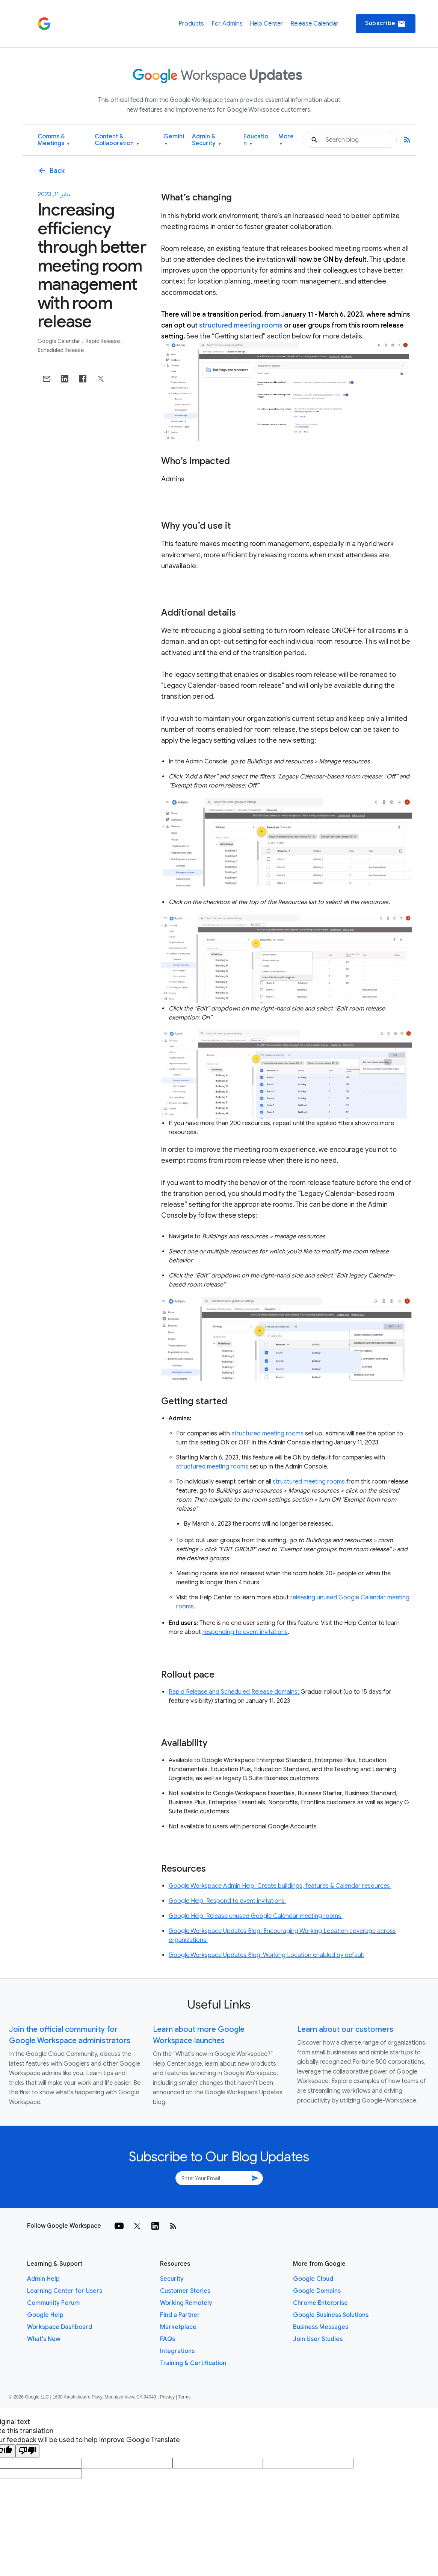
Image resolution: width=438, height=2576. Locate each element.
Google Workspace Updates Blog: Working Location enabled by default (266, 1955)
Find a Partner (180, 2315)
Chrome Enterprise (320, 2303)
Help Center (266, 23)
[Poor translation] (27, 2451)
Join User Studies (318, 2339)
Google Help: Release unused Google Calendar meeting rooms (256, 1916)
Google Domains (317, 2291)
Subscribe (385, 23)
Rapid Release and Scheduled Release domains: (235, 1692)
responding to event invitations (245, 1632)
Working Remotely (186, 2303)
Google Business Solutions (331, 2315)
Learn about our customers (345, 2029)
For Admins (227, 23)
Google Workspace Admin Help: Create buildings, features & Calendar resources (280, 1886)
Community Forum (53, 2303)
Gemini (173, 140)
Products (191, 23)
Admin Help (43, 2279)
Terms (184, 2397)
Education (255, 140)
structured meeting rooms (240, 325)
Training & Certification (193, 2363)
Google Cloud (313, 2279)
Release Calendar (314, 23)
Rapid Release (103, 341)
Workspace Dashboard (59, 2327)
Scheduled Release (61, 350)
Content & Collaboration (117, 140)
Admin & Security (206, 140)
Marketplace (178, 2327)
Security (172, 2279)
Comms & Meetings (53, 140)
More (286, 140)
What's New (43, 2339)
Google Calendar (59, 341)
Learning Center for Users (64, 2291)
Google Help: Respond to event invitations (227, 1901)
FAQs (167, 2339)
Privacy (167, 2397)
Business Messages (320, 2327)
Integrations (177, 2351)
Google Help (45, 2315)
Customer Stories (185, 2291)
